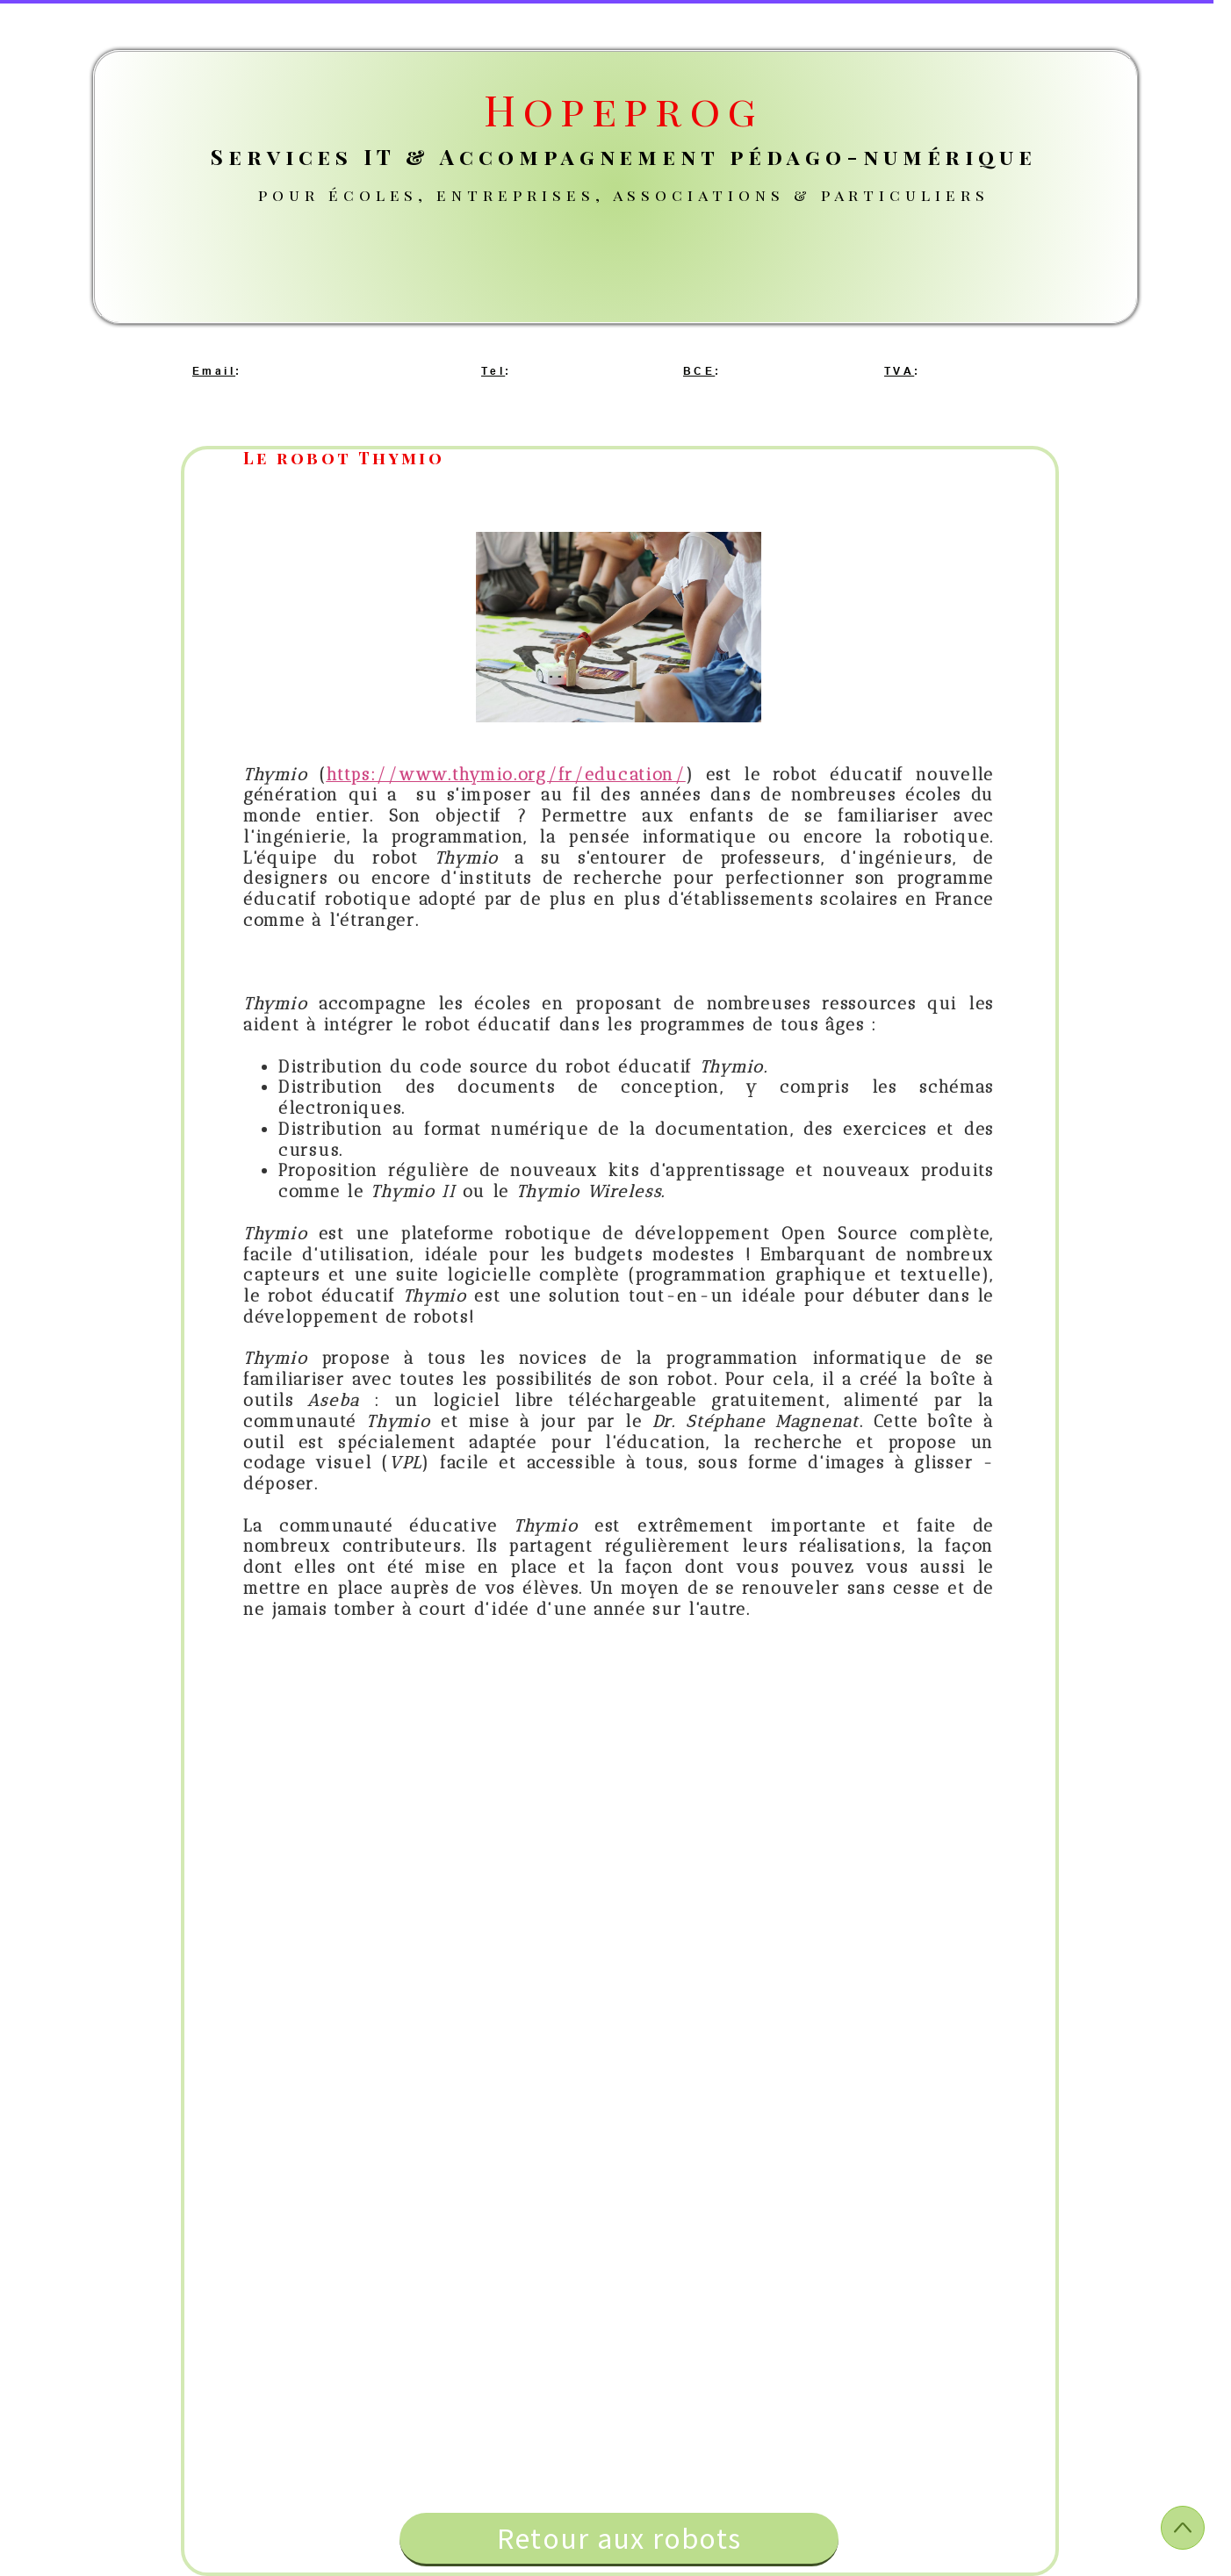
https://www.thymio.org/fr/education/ (506, 774)
